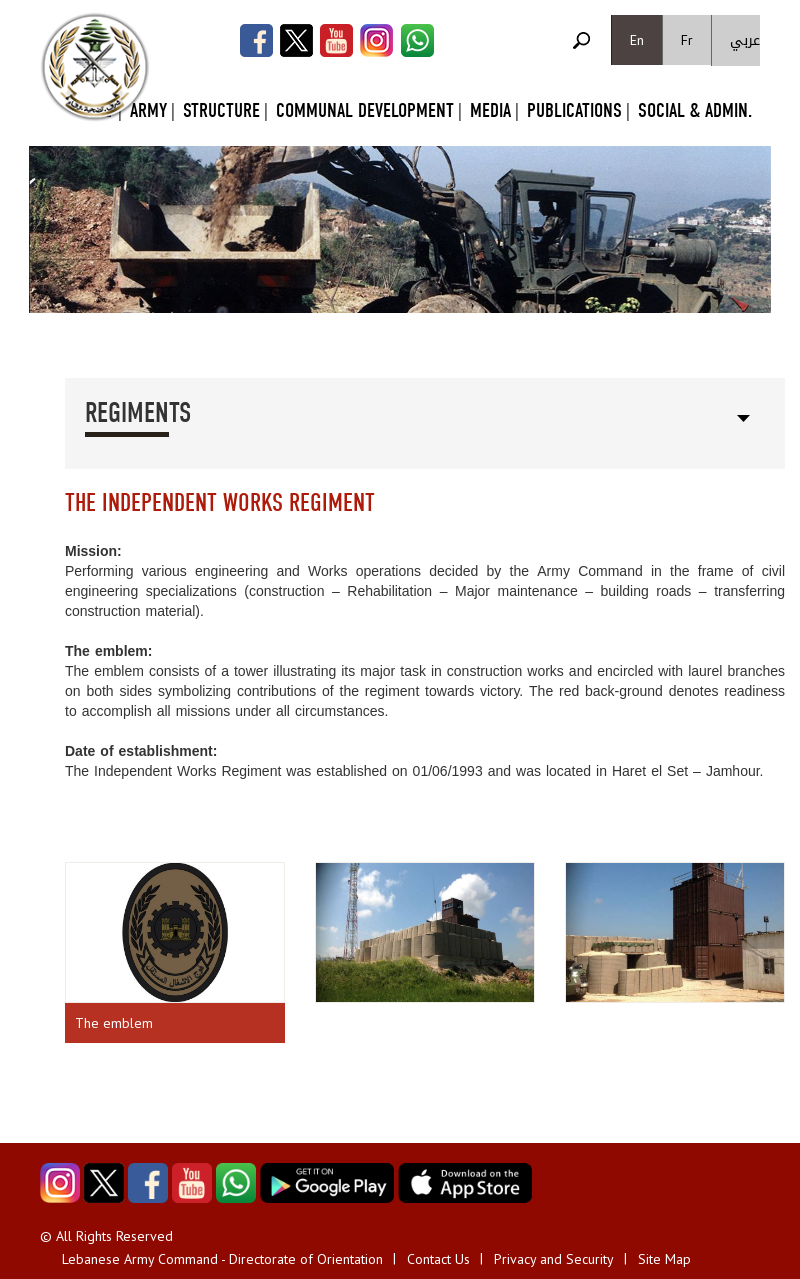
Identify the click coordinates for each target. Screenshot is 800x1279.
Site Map (664, 1259)
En (637, 40)
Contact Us (438, 1259)
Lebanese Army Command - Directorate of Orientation (222, 1259)
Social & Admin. (695, 110)
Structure (221, 110)
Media (490, 110)
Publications (574, 110)
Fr (687, 40)
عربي (745, 40)
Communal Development (365, 110)
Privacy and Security (554, 1259)
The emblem (114, 1023)
